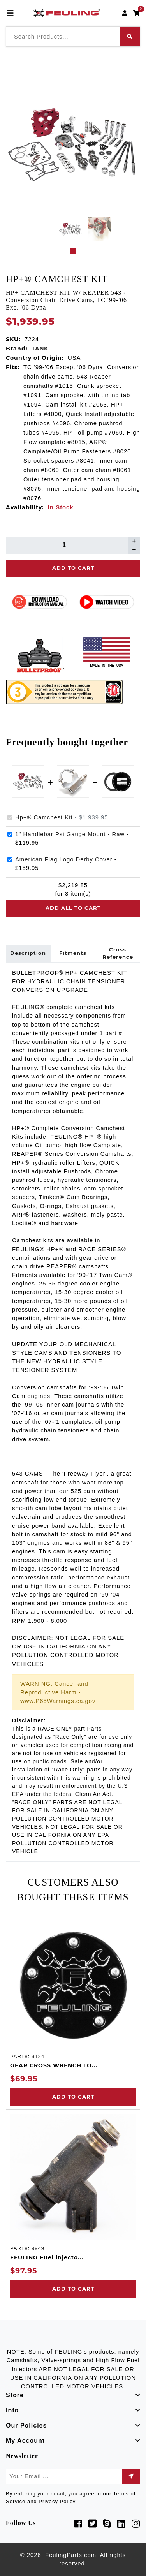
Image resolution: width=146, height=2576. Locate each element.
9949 (38, 2248)
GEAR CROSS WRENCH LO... (54, 2065)
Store (15, 2395)
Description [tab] (28, 953)
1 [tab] (73, 251)
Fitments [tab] (72, 953)
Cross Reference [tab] (117, 953)
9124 (38, 2056)
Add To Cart (73, 568)
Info (12, 2410)
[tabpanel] (70, 229)
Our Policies (26, 2425)
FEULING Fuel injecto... (47, 2257)
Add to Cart (73, 2097)
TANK (40, 348)
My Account (25, 2440)
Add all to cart (73, 908)
